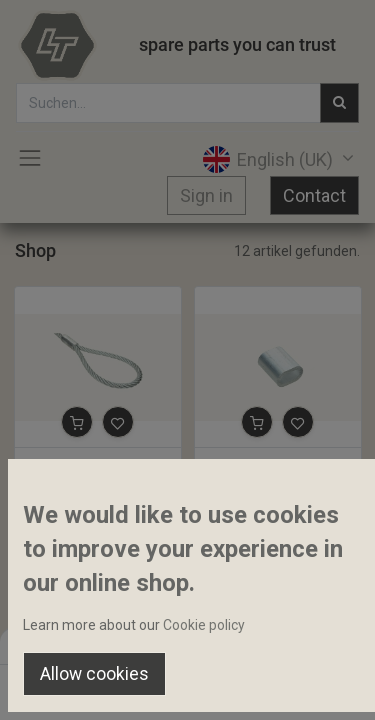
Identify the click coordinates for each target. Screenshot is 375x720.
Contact (314, 195)
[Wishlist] (248, 686)
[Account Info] (309, 686)
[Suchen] (339, 103)
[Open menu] (188, 691)
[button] (77, 422)
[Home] (66, 686)
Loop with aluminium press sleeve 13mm (98, 465)
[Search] (126, 686)
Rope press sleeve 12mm (278, 465)
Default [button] (286, 645)
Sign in (206, 195)
